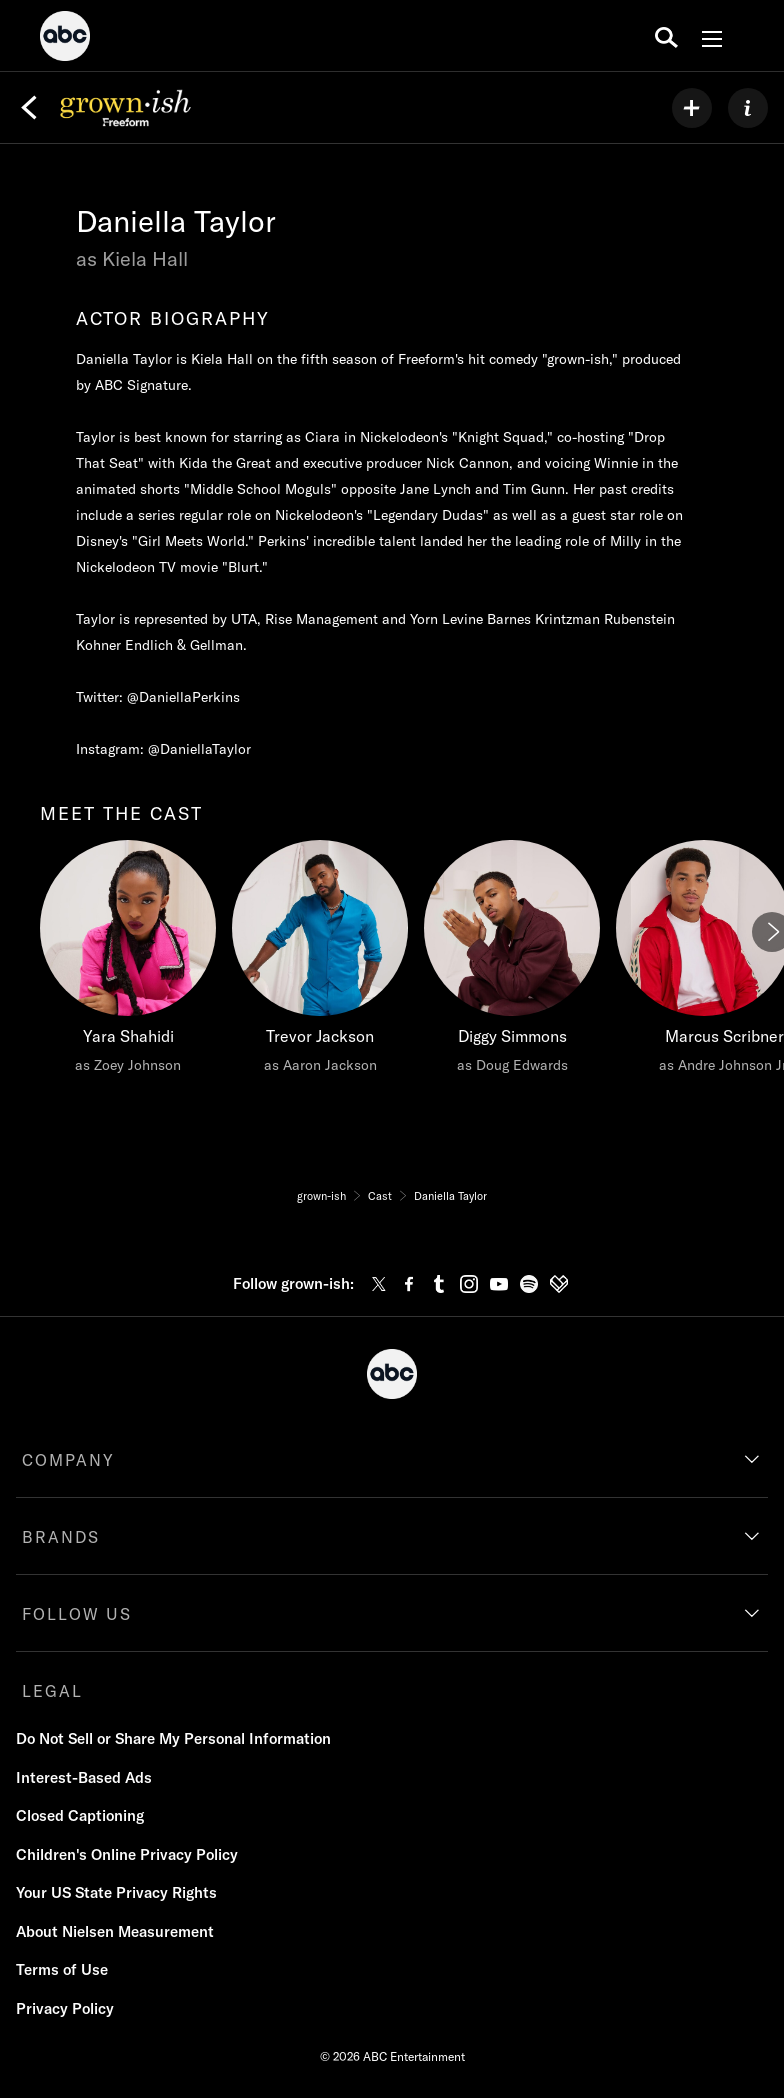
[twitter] (379, 1284)
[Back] (29, 108)
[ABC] (65, 39)
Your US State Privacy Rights (116, 1892)
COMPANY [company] (68, 1460)
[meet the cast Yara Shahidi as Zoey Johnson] (128, 962)
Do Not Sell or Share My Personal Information (173, 1738)
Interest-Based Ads (84, 1777)
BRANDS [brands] (61, 1537)
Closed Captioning (80, 1815)
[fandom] (559, 1284)
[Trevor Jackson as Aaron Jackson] (320, 962)
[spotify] (529, 1284)
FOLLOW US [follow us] (77, 1614)
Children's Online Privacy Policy (127, 1854)
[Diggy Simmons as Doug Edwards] (512, 962)
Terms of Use (62, 1969)
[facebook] (409, 1284)
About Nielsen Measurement (115, 1931)
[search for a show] (666, 36)
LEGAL (52, 1691)
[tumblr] (439, 1284)
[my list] (692, 108)
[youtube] (499, 1284)
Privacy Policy (65, 2008)
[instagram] (469, 1284)
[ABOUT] (748, 108)
